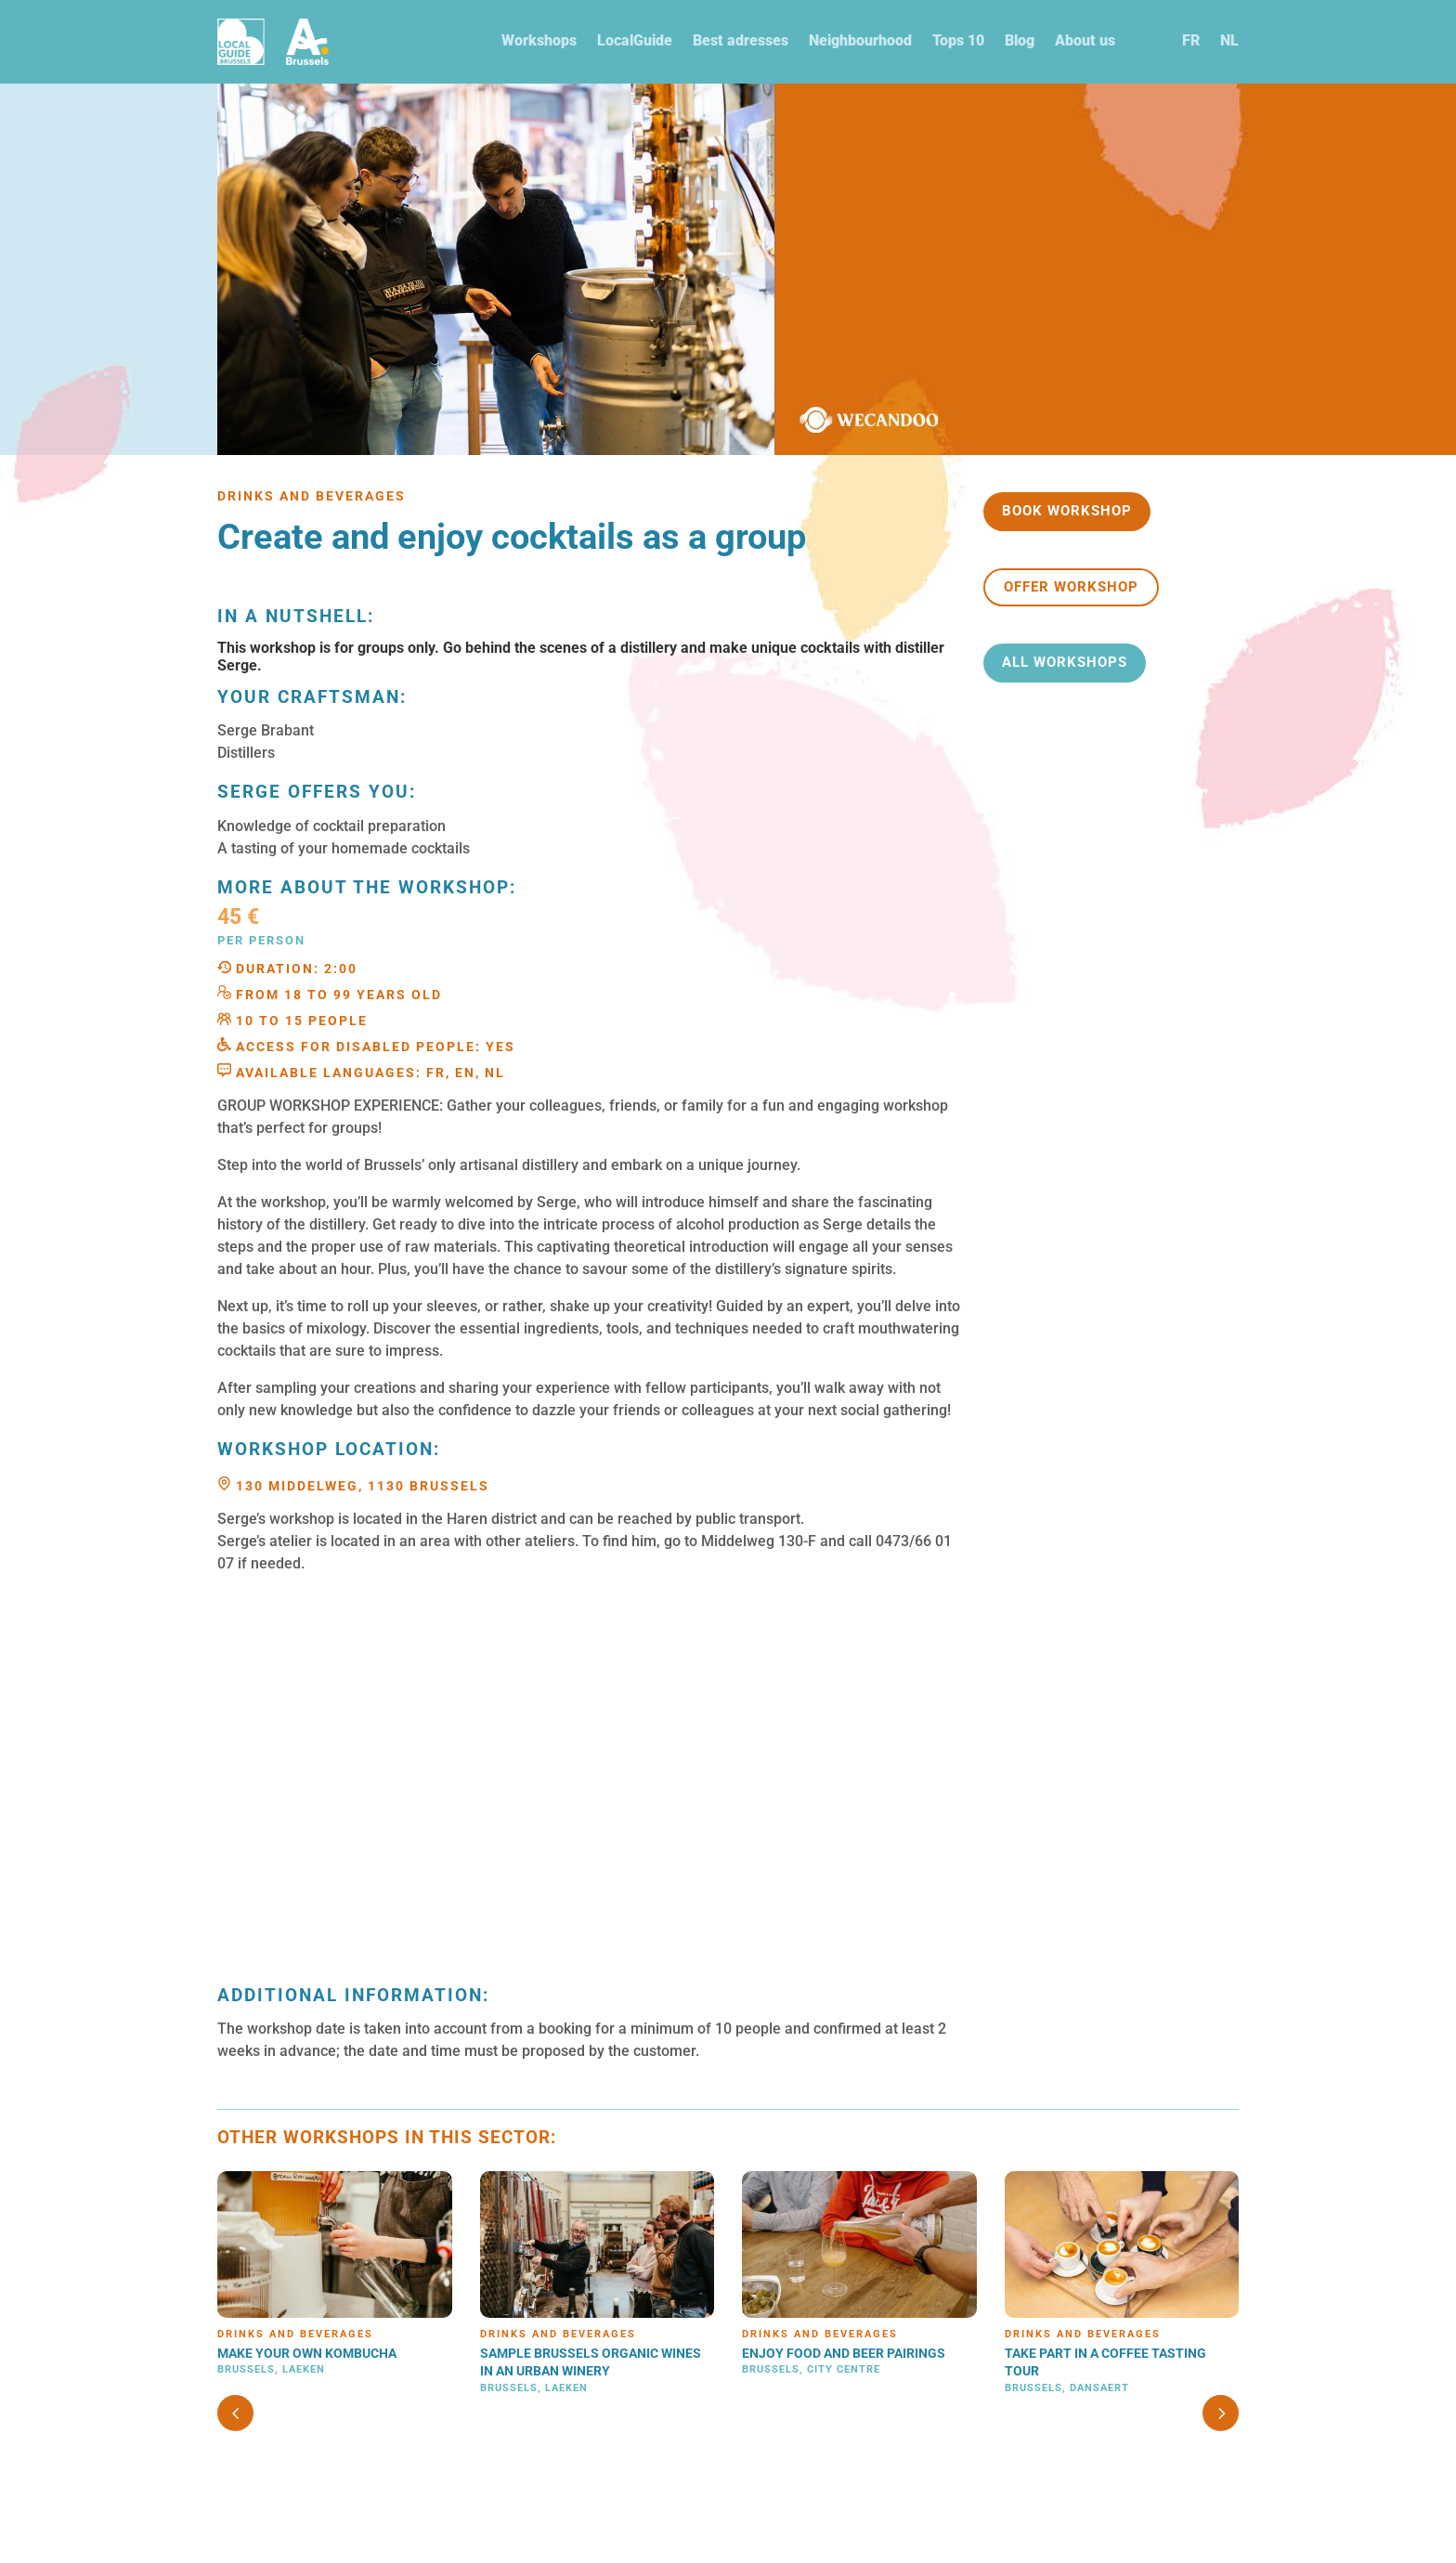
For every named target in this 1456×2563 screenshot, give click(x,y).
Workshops (539, 40)
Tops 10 (958, 40)
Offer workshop (1071, 587)
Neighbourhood (860, 40)
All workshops (1064, 662)
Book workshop (1067, 510)
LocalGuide (634, 40)
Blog (1019, 40)
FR (1191, 40)
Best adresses (740, 40)
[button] (1220, 2413)
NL (1229, 40)
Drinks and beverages (295, 2334)
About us (1085, 40)
